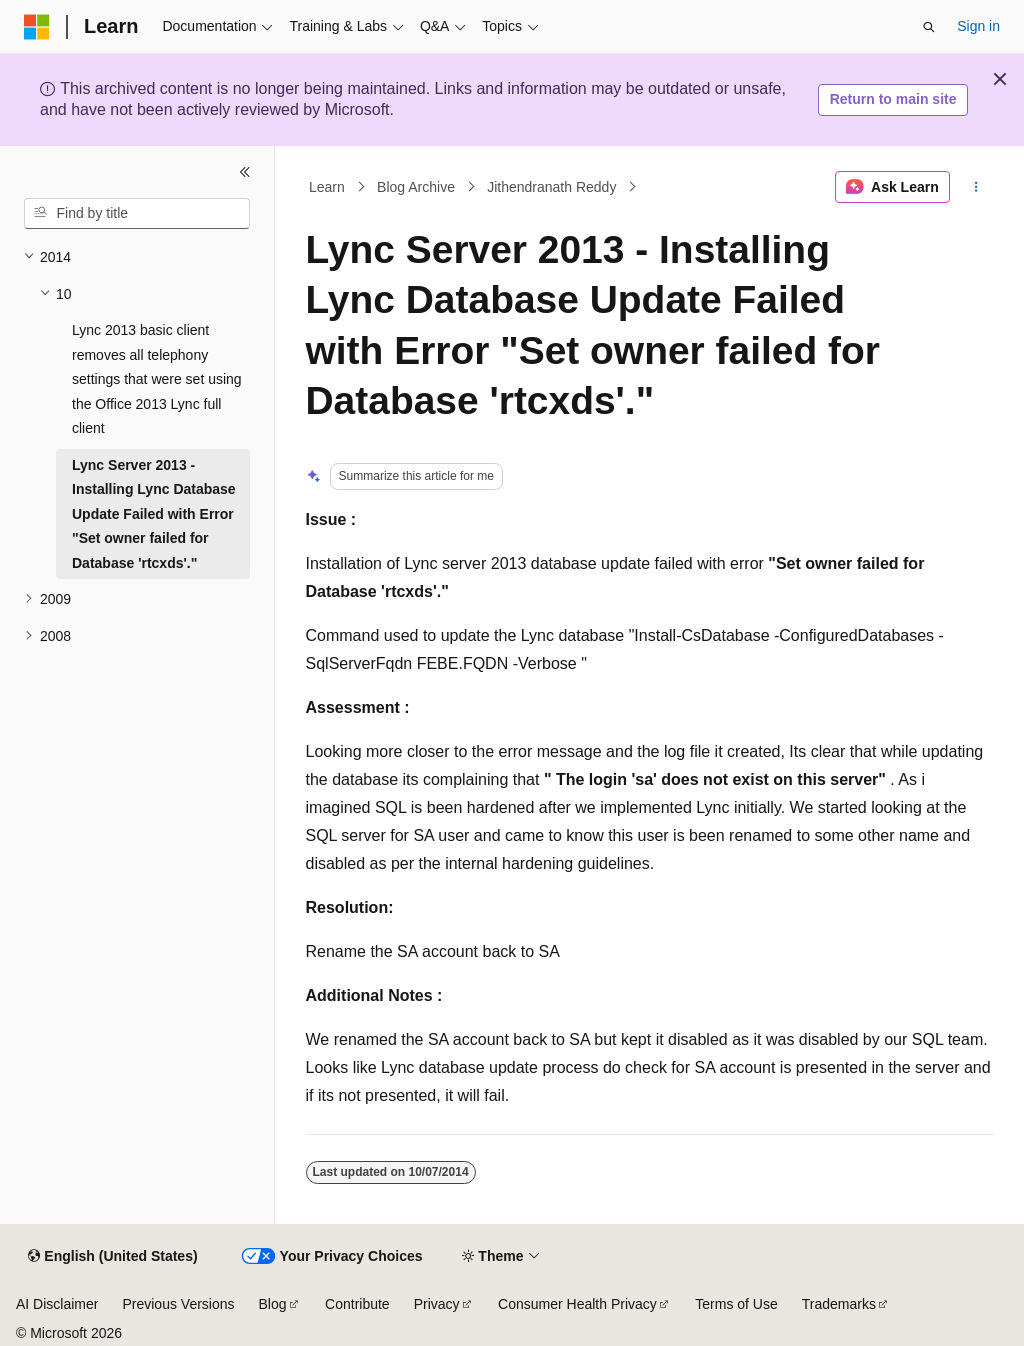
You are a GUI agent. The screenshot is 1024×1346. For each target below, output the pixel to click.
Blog (273, 1304)
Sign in (978, 26)
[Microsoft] (37, 27)
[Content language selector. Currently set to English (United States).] (112, 1257)
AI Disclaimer (57, 1304)
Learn (327, 187)
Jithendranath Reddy (551, 187)
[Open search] (929, 27)
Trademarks (839, 1304)
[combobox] (137, 214)
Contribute (357, 1304)
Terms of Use (736, 1304)
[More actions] (975, 187)
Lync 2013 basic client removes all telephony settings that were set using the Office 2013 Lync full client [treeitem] (157, 379)
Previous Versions (178, 1304)
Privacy (437, 1304)
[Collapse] (245, 172)
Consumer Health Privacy (577, 1304)
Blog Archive (416, 187)
